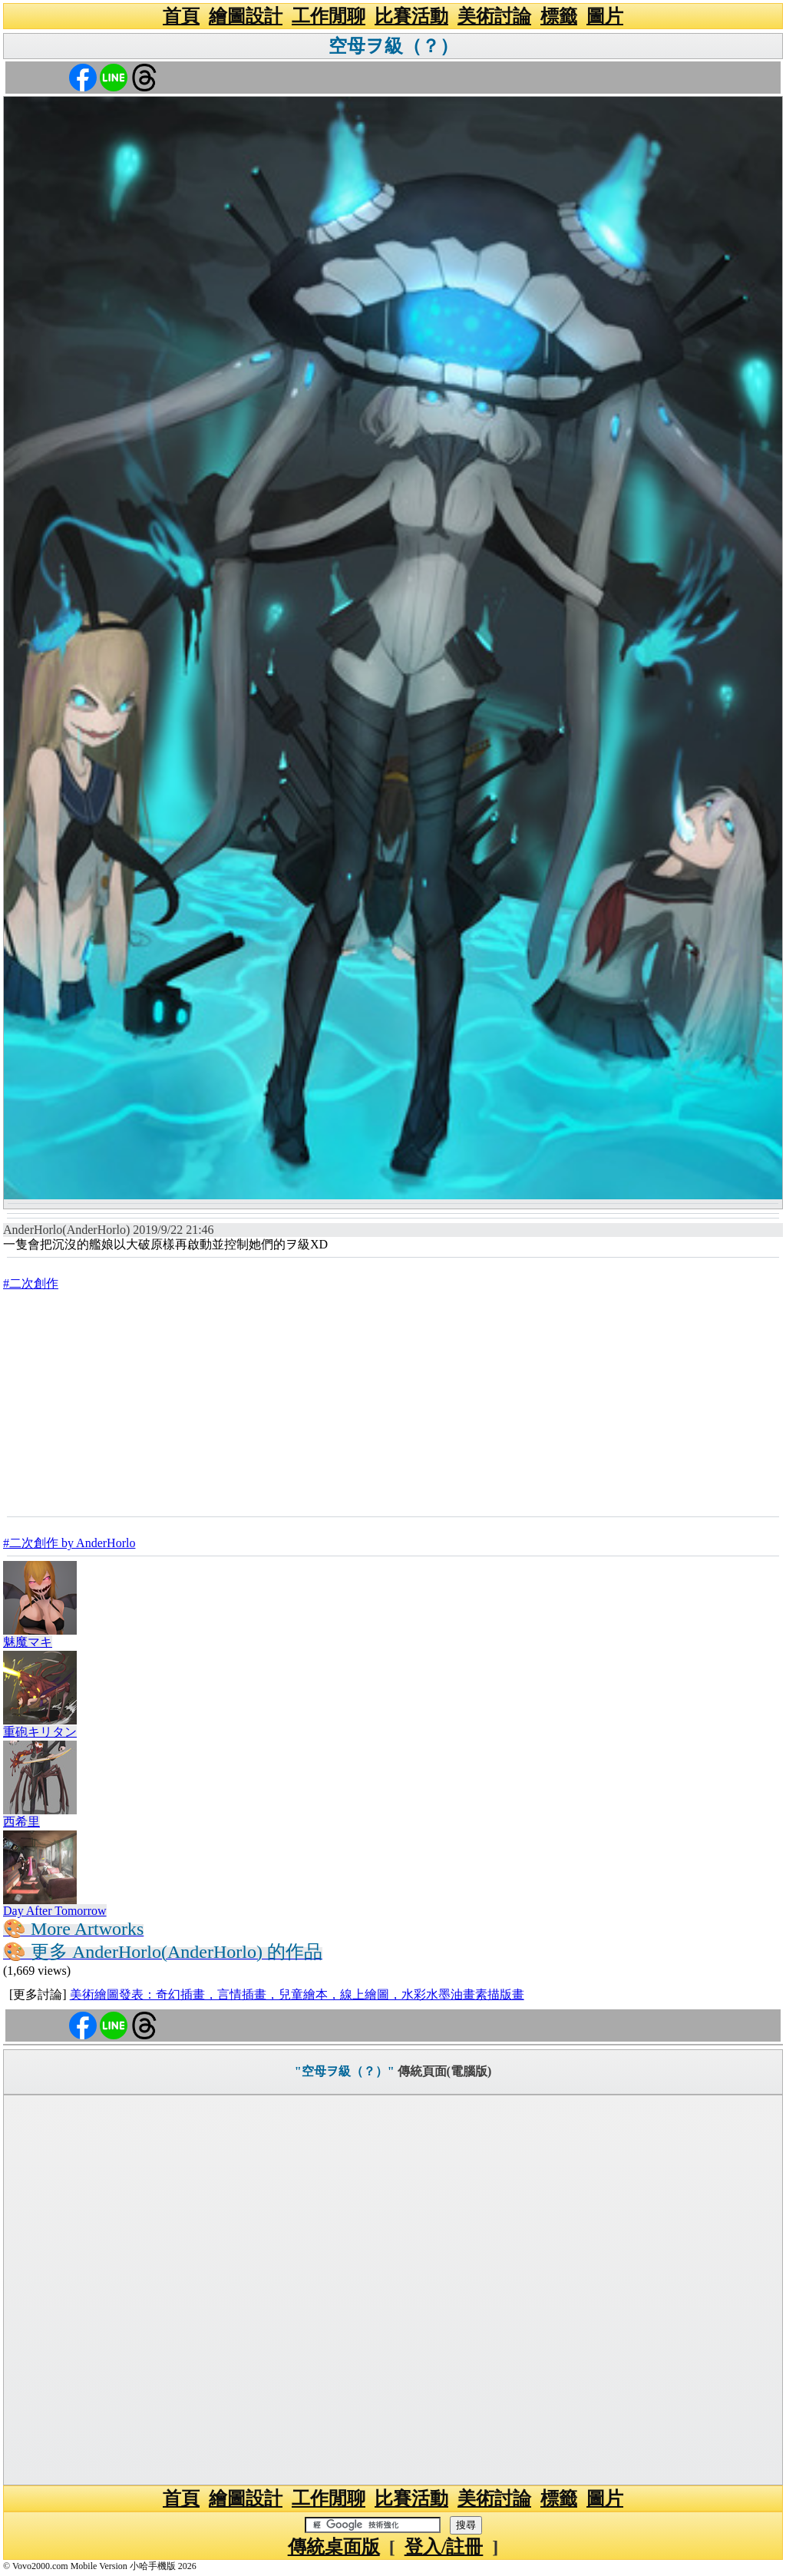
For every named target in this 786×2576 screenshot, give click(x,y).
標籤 (558, 16)
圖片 (604, 16)
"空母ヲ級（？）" (345, 2071)
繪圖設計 (245, 16)
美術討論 (494, 16)
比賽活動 (411, 16)
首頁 (181, 16)
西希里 (21, 1821)
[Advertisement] (393, 1402)
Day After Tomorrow (55, 1910)
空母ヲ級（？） (393, 46)
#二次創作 (30, 1283)
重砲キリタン (40, 1731)
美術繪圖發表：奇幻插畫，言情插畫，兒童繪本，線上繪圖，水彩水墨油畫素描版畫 (297, 1994)
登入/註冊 (444, 2547)
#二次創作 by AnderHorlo (69, 1542)
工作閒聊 (328, 16)
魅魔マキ (27, 1641)
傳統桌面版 (334, 2547)
